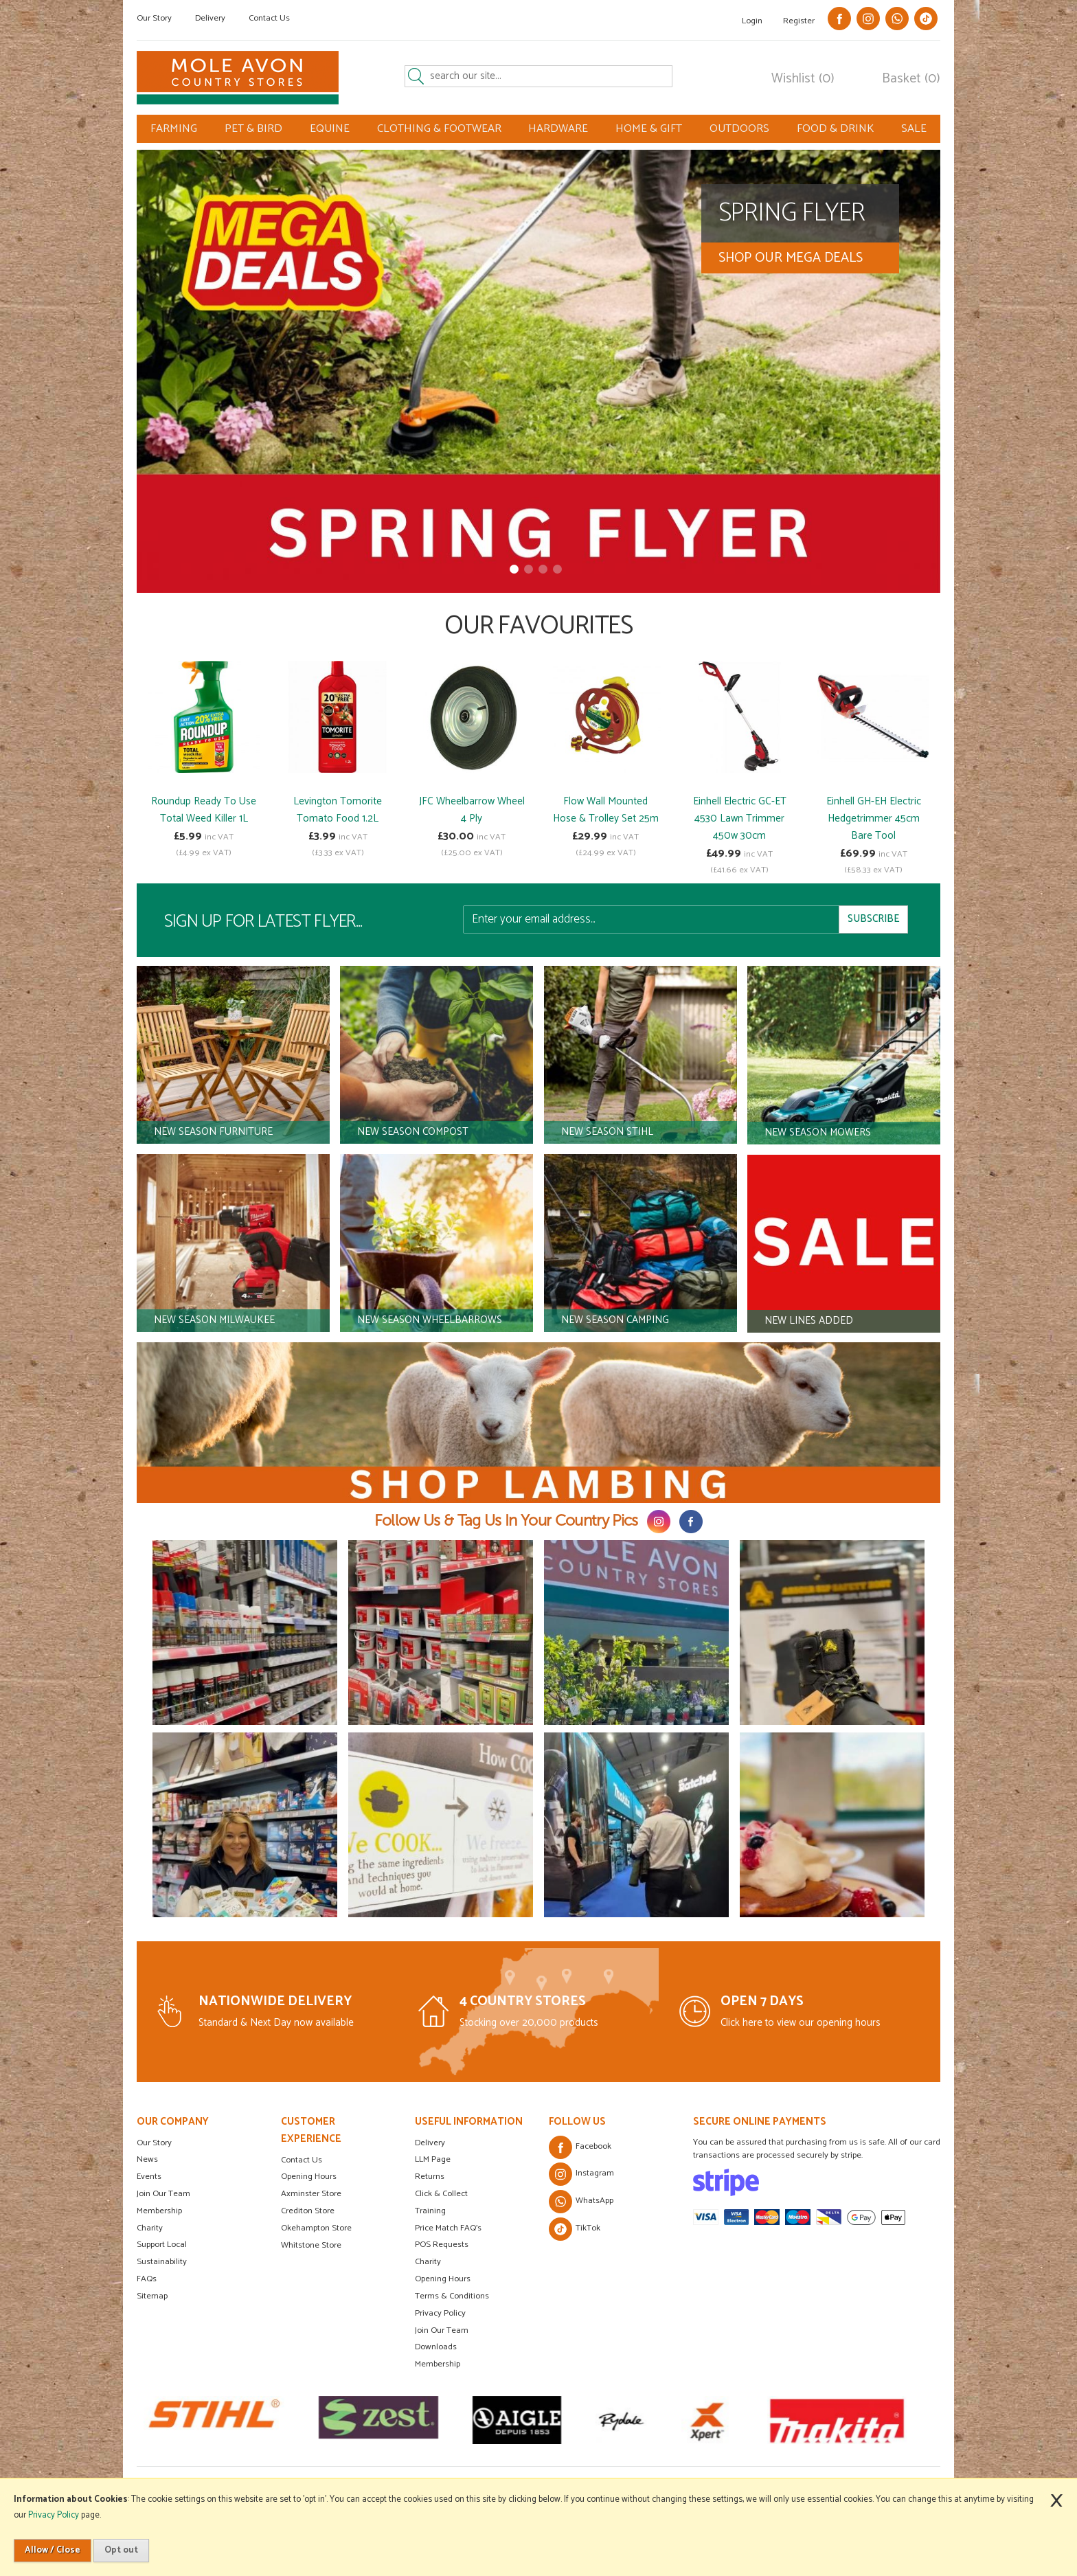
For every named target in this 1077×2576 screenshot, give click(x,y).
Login (752, 21)
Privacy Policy (440, 2313)
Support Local (162, 2244)
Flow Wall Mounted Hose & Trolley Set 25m (606, 810)
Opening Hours (309, 2176)
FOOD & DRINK (835, 128)
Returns (429, 2176)
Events (149, 2176)
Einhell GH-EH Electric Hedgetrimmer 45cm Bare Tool (873, 818)
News (147, 2159)
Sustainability (162, 2262)
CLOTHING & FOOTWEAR (439, 128)
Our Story (154, 18)
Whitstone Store (311, 2245)
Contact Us (269, 18)
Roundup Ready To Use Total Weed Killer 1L (203, 810)
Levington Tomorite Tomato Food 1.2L (337, 810)
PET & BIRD (253, 128)
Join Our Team (163, 2194)
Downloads (436, 2347)
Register (799, 21)
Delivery (210, 18)
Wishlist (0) (803, 79)
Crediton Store (308, 2211)
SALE (914, 128)
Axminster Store (311, 2194)
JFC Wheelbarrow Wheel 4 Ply (472, 810)
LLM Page (433, 2159)
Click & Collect (441, 2194)
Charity (150, 2228)
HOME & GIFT (648, 128)
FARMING (173, 128)
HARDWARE (558, 128)
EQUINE (330, 128)
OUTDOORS (739, 128)
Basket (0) (911, 79)
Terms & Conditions (452, 2296)
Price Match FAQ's (448, 2228)
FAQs (147, 2279)
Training (430, 2211)
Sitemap (152, 2296)
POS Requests (441, 2244)
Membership (159, 2211)
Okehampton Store (316, 2228)
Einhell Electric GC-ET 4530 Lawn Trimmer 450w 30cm (739, 818)
